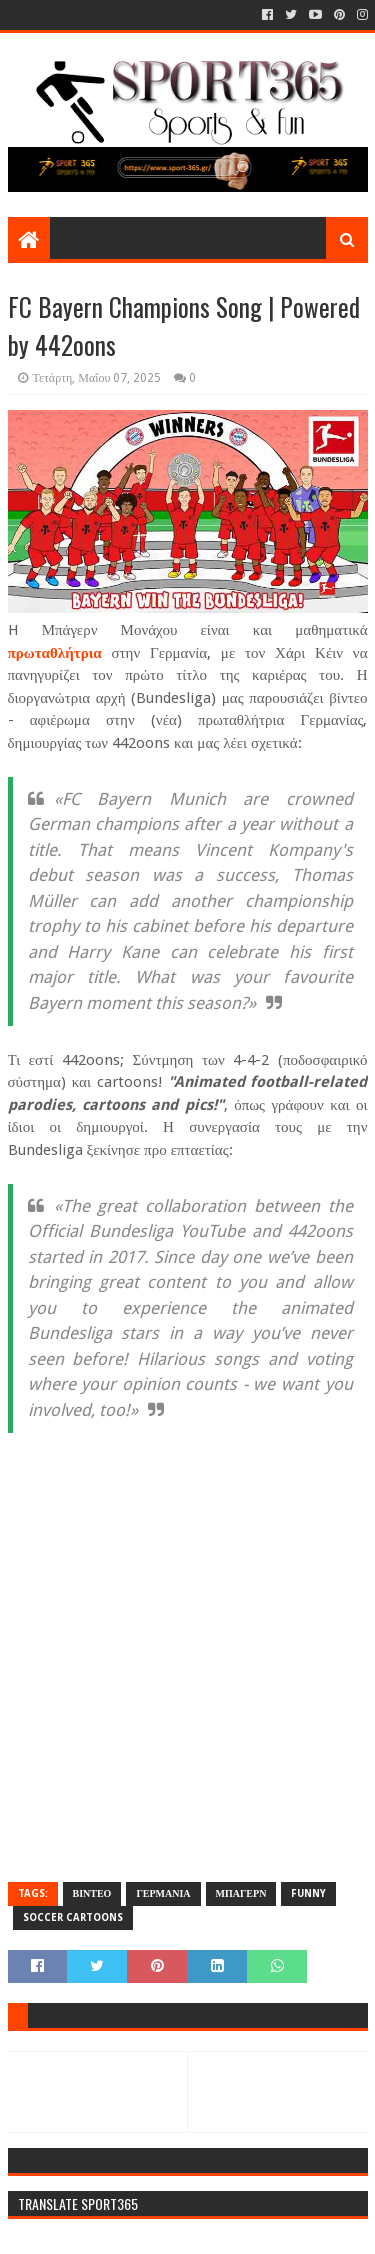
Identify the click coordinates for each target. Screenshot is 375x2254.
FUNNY (308, 1893)
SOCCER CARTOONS (73, 1917)
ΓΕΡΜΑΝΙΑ (163, 1893)
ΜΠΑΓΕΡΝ (241, 1893)
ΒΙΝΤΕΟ (92, 1893)
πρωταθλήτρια (55, 653)
